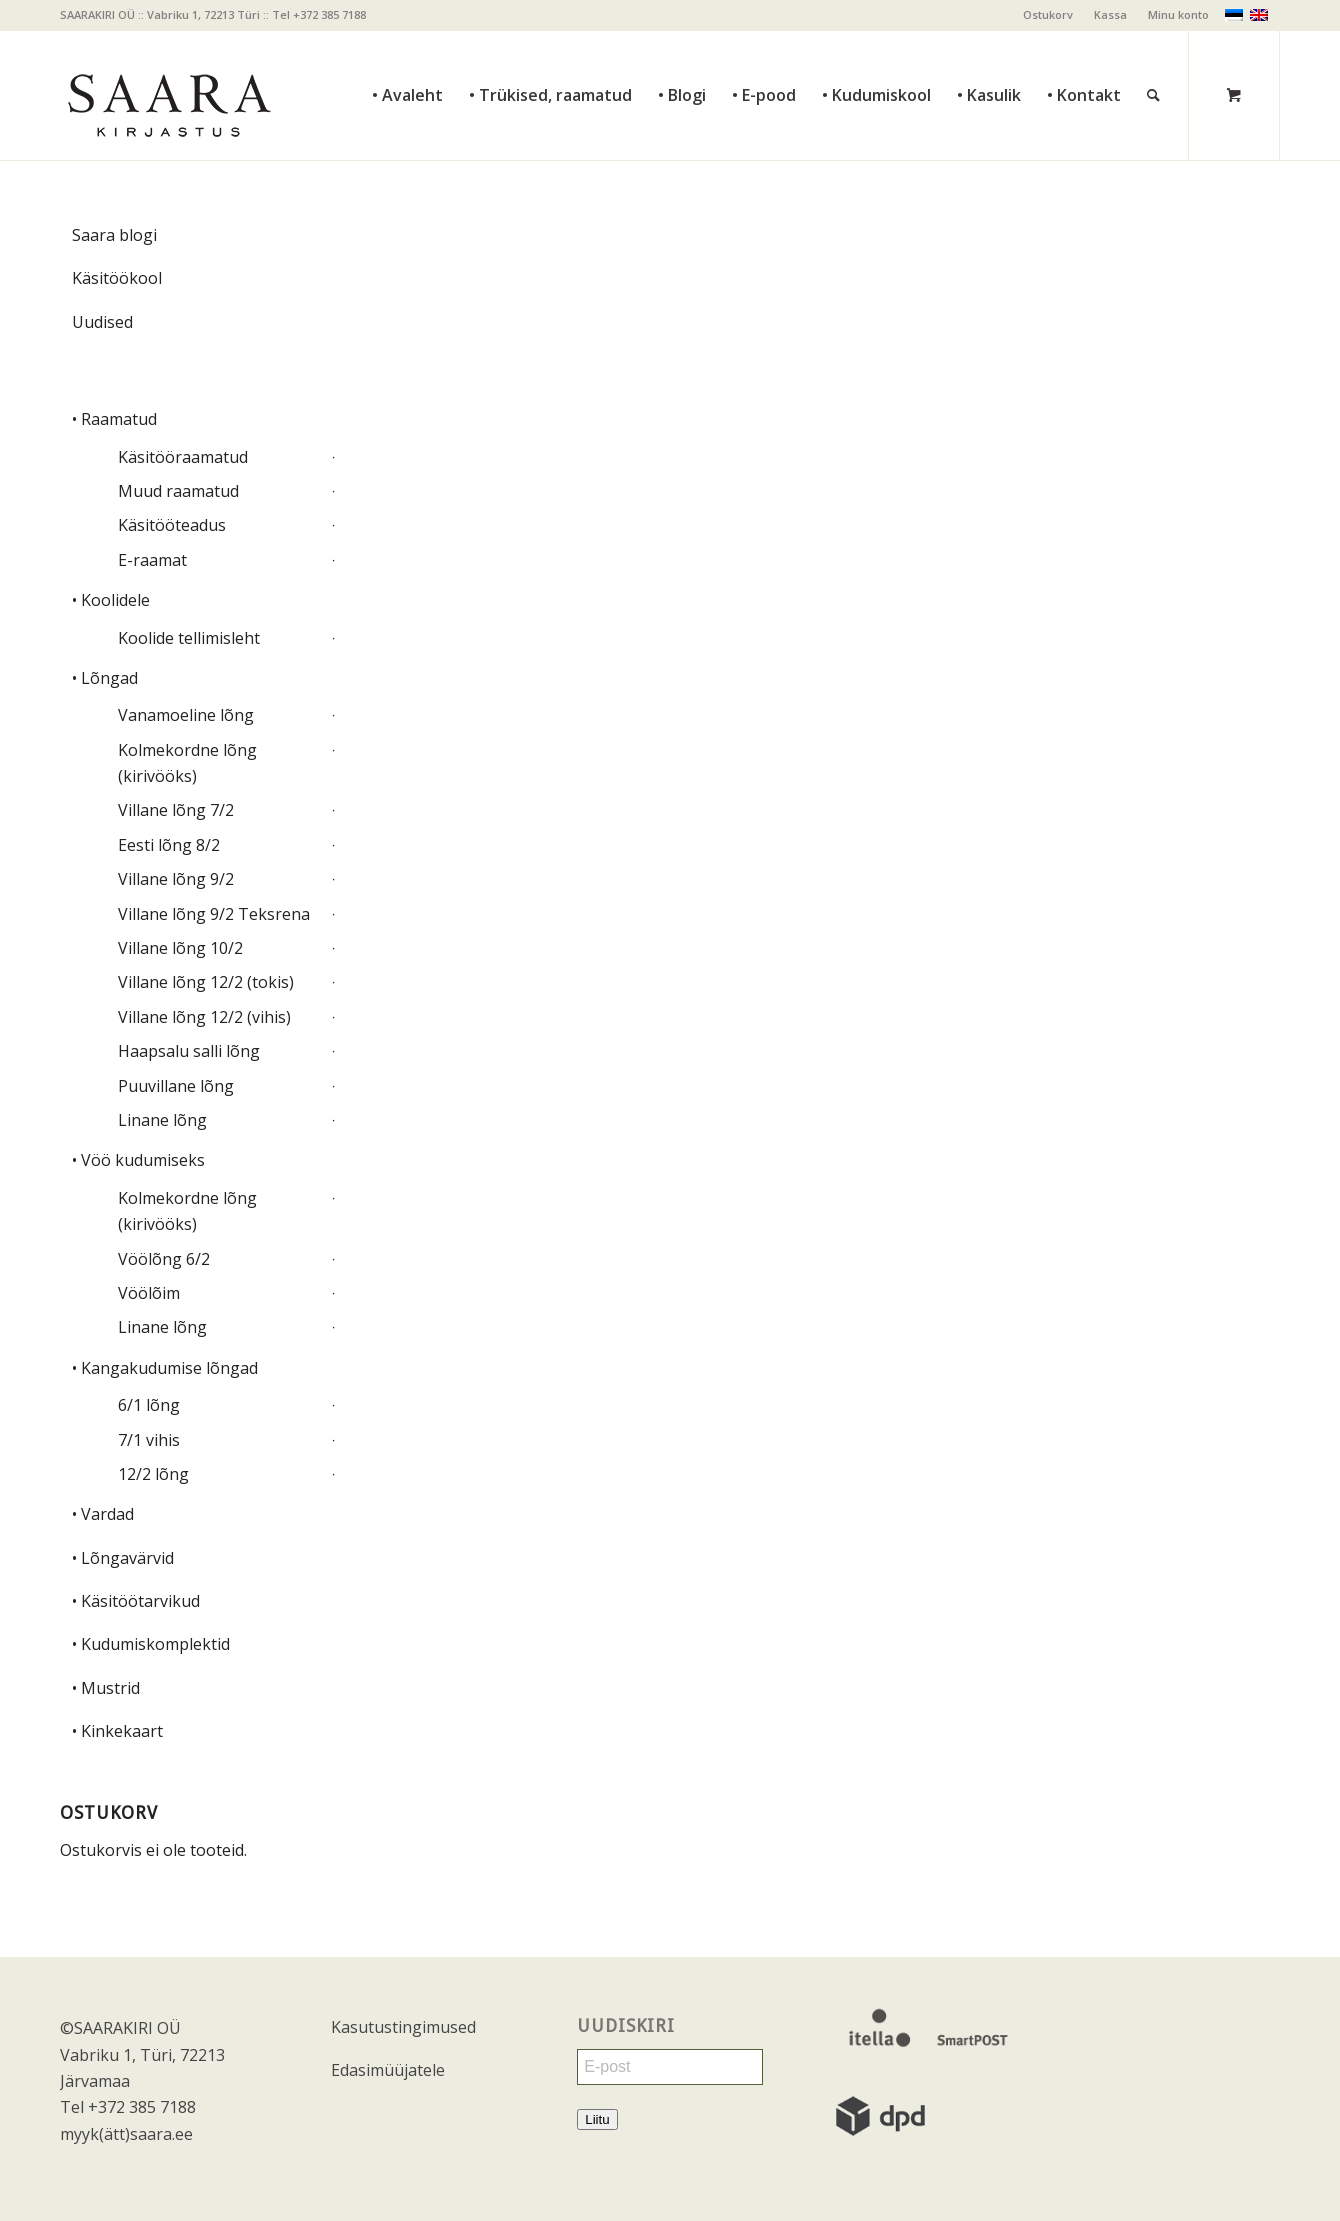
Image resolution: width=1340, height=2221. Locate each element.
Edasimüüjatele (388, 2070)
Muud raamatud (178, 491)
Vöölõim (149, 1293)
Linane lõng (162, 1120)
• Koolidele (111, 600)
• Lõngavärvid (123, 1558)
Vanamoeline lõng (186, 715)
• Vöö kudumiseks (138, 1160)
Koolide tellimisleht (189, 638)
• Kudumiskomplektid (151, 1644)
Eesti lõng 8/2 (169, 845)
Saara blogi (114, 235)
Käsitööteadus (172, 525)
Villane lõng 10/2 (180, 948)
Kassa (1110, 14)
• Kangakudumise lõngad (165, 1368)
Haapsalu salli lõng (189, 1051)
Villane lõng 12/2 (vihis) (204, 1017)
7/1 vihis (149, 1440)
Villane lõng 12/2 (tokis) (206, 982)
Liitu (597, 2119)
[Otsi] (1153, 50)
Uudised (102, 322)
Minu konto (1178, 14)
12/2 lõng (153, 1474)
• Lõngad (105, 678)
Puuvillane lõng (176, 1086)
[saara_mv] (168, 95)
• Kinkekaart (117, 1731)
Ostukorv (1048, 14)
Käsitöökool (117, 278)
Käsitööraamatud (183, 457)
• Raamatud (114, 419)
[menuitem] (1048, 15)
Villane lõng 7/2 (176, 810)
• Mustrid (106, 1688)
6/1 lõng (149, 1405)
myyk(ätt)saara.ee (126, 2134)
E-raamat (152, 560)
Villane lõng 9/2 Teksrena (214, 914)
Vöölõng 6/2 (164, 1259)
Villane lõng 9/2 (176, 879)
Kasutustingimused (403, 2027)
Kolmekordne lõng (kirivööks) (187, 763)
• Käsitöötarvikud (136, 1601)
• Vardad (103, 1514)
